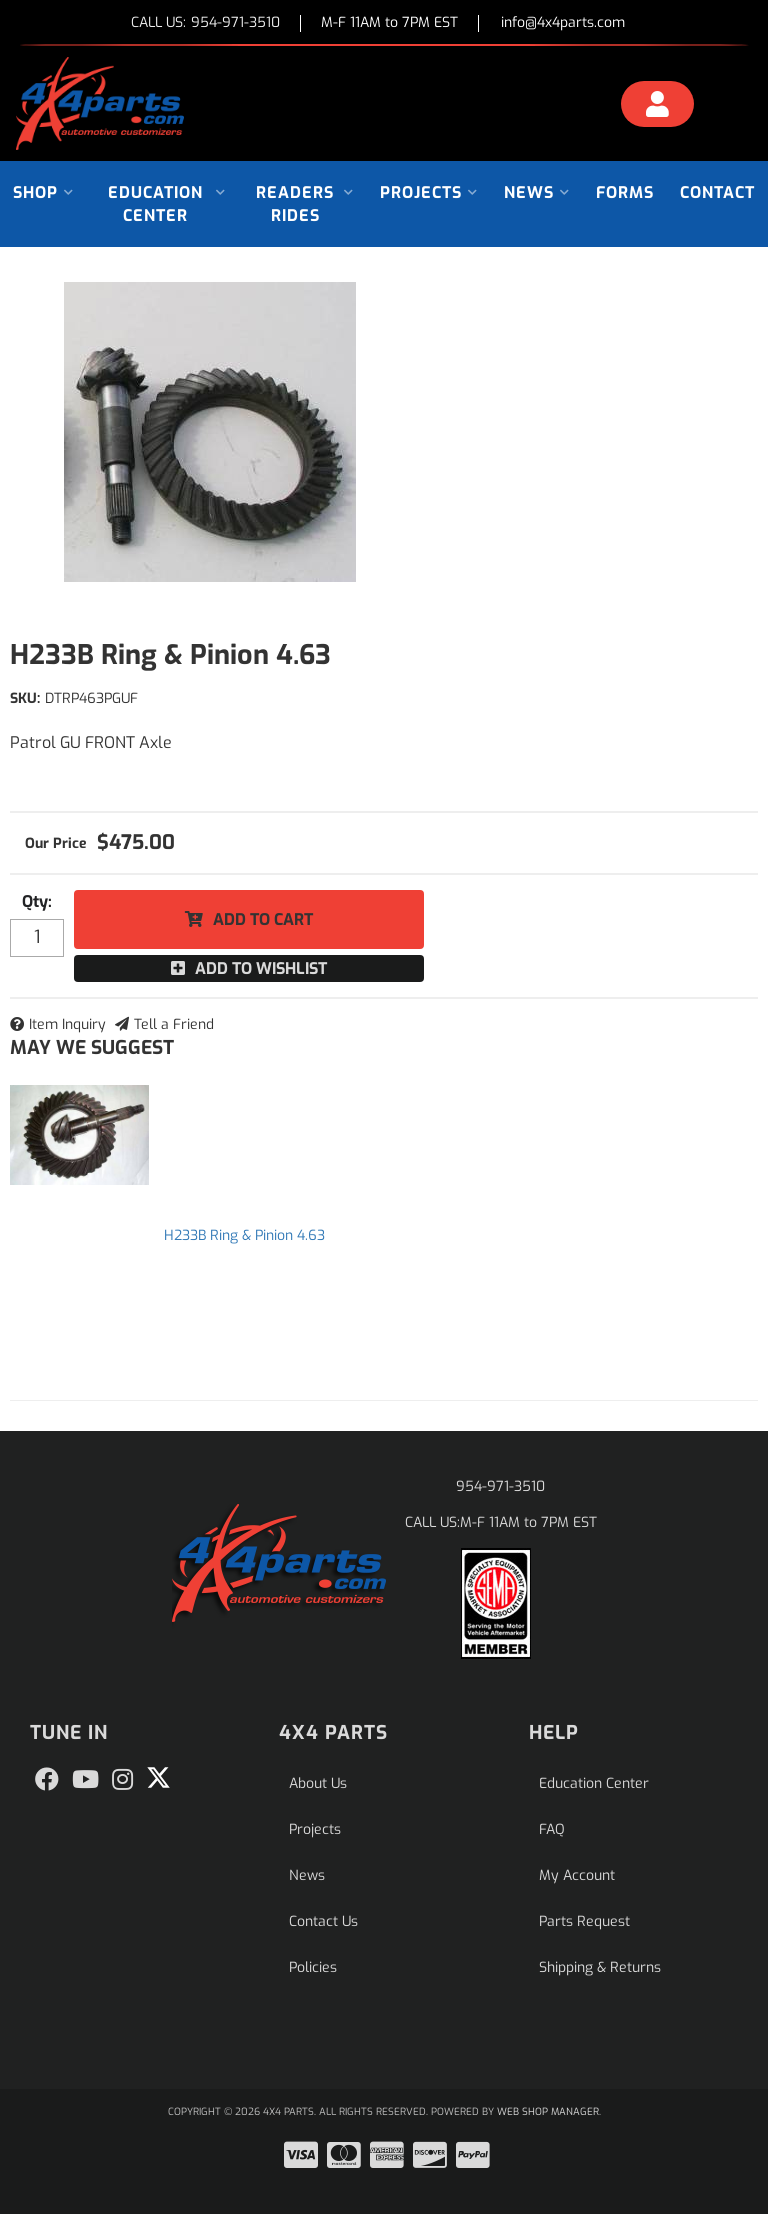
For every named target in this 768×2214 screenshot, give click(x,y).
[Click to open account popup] (657, 107)
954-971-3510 (500, 1486)
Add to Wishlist (261, 968)
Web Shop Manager (548, 2111)
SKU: (25, 698)
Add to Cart (263, 919)
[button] (43, 192)
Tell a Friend (174, 1024)
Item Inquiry (67, 1024)
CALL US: (205, 23)
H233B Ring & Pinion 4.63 (244, 1235)
